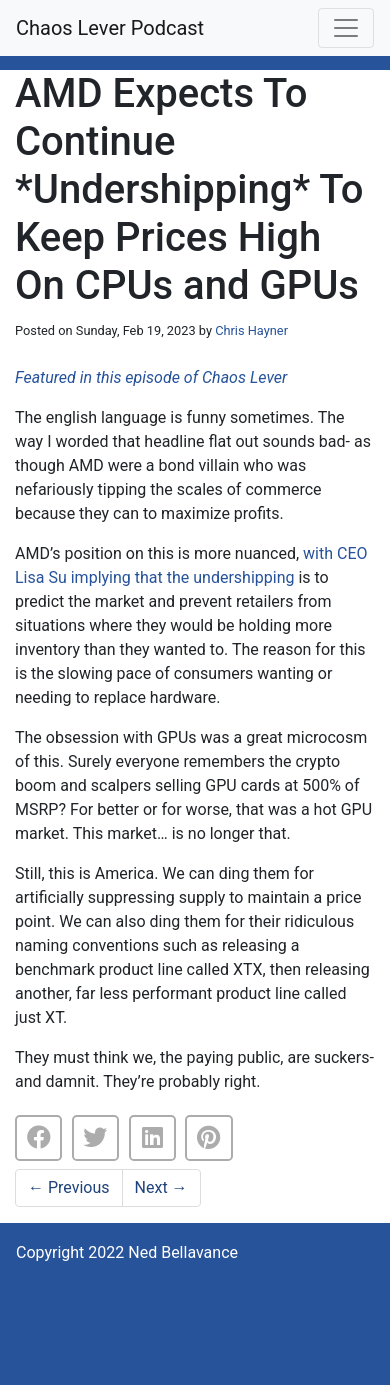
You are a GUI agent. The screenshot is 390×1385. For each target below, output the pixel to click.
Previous (69, 1187)
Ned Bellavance (183, 1252)
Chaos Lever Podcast (110, 28)
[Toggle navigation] (346, 28)
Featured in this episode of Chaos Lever (151, 377)
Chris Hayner (251, 330)
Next (161, 1187)
